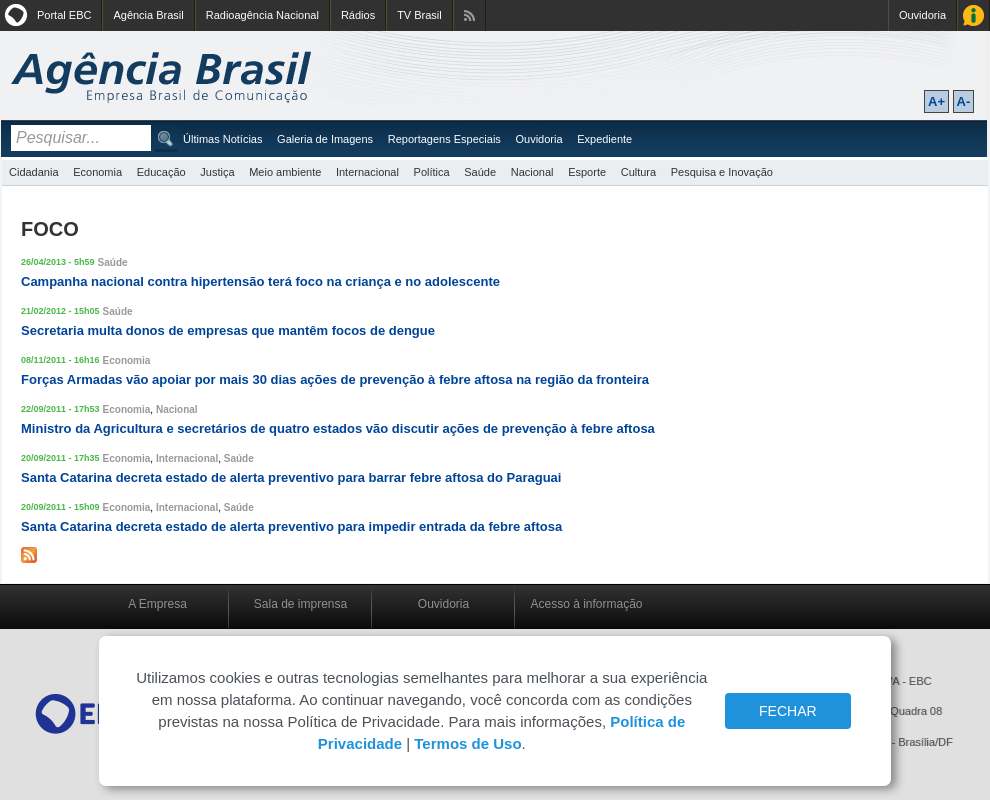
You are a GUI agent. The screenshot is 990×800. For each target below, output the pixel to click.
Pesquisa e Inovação (722, 172)
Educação (161, 172)
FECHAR (788, 711)
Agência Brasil (148, 15)
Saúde (480, 172)
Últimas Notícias (222, 139)
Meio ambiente (285, 172)
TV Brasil (419, 15)
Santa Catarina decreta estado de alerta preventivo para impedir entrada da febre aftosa (291, 526)
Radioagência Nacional (262, 15)
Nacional (532, 172)
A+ (936, 101)
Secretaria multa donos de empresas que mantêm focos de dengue (228, 330)
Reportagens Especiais (444, 139)
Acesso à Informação (973, 15)
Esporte (587, 172)
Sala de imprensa (300, 604)
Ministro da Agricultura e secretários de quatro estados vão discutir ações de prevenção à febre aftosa (338, 428)
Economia (97, 172)
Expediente (604, 139)
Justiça (217, 172)
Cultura (638, 172)
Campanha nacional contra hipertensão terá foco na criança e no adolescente (260, 281)
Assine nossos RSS (469, 15)
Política (432, 172)
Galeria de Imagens (325, 139)
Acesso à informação (586, 604)
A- (964, 101)
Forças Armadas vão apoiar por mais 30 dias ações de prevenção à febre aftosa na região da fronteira (335, 379)
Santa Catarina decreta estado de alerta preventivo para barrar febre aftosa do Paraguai (291, 477)
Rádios (358, 15)
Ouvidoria (922, 15)
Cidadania (34, 172)
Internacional (367, 172)
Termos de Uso (467, 743)
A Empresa (157, 604)
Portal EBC (64, 15)
